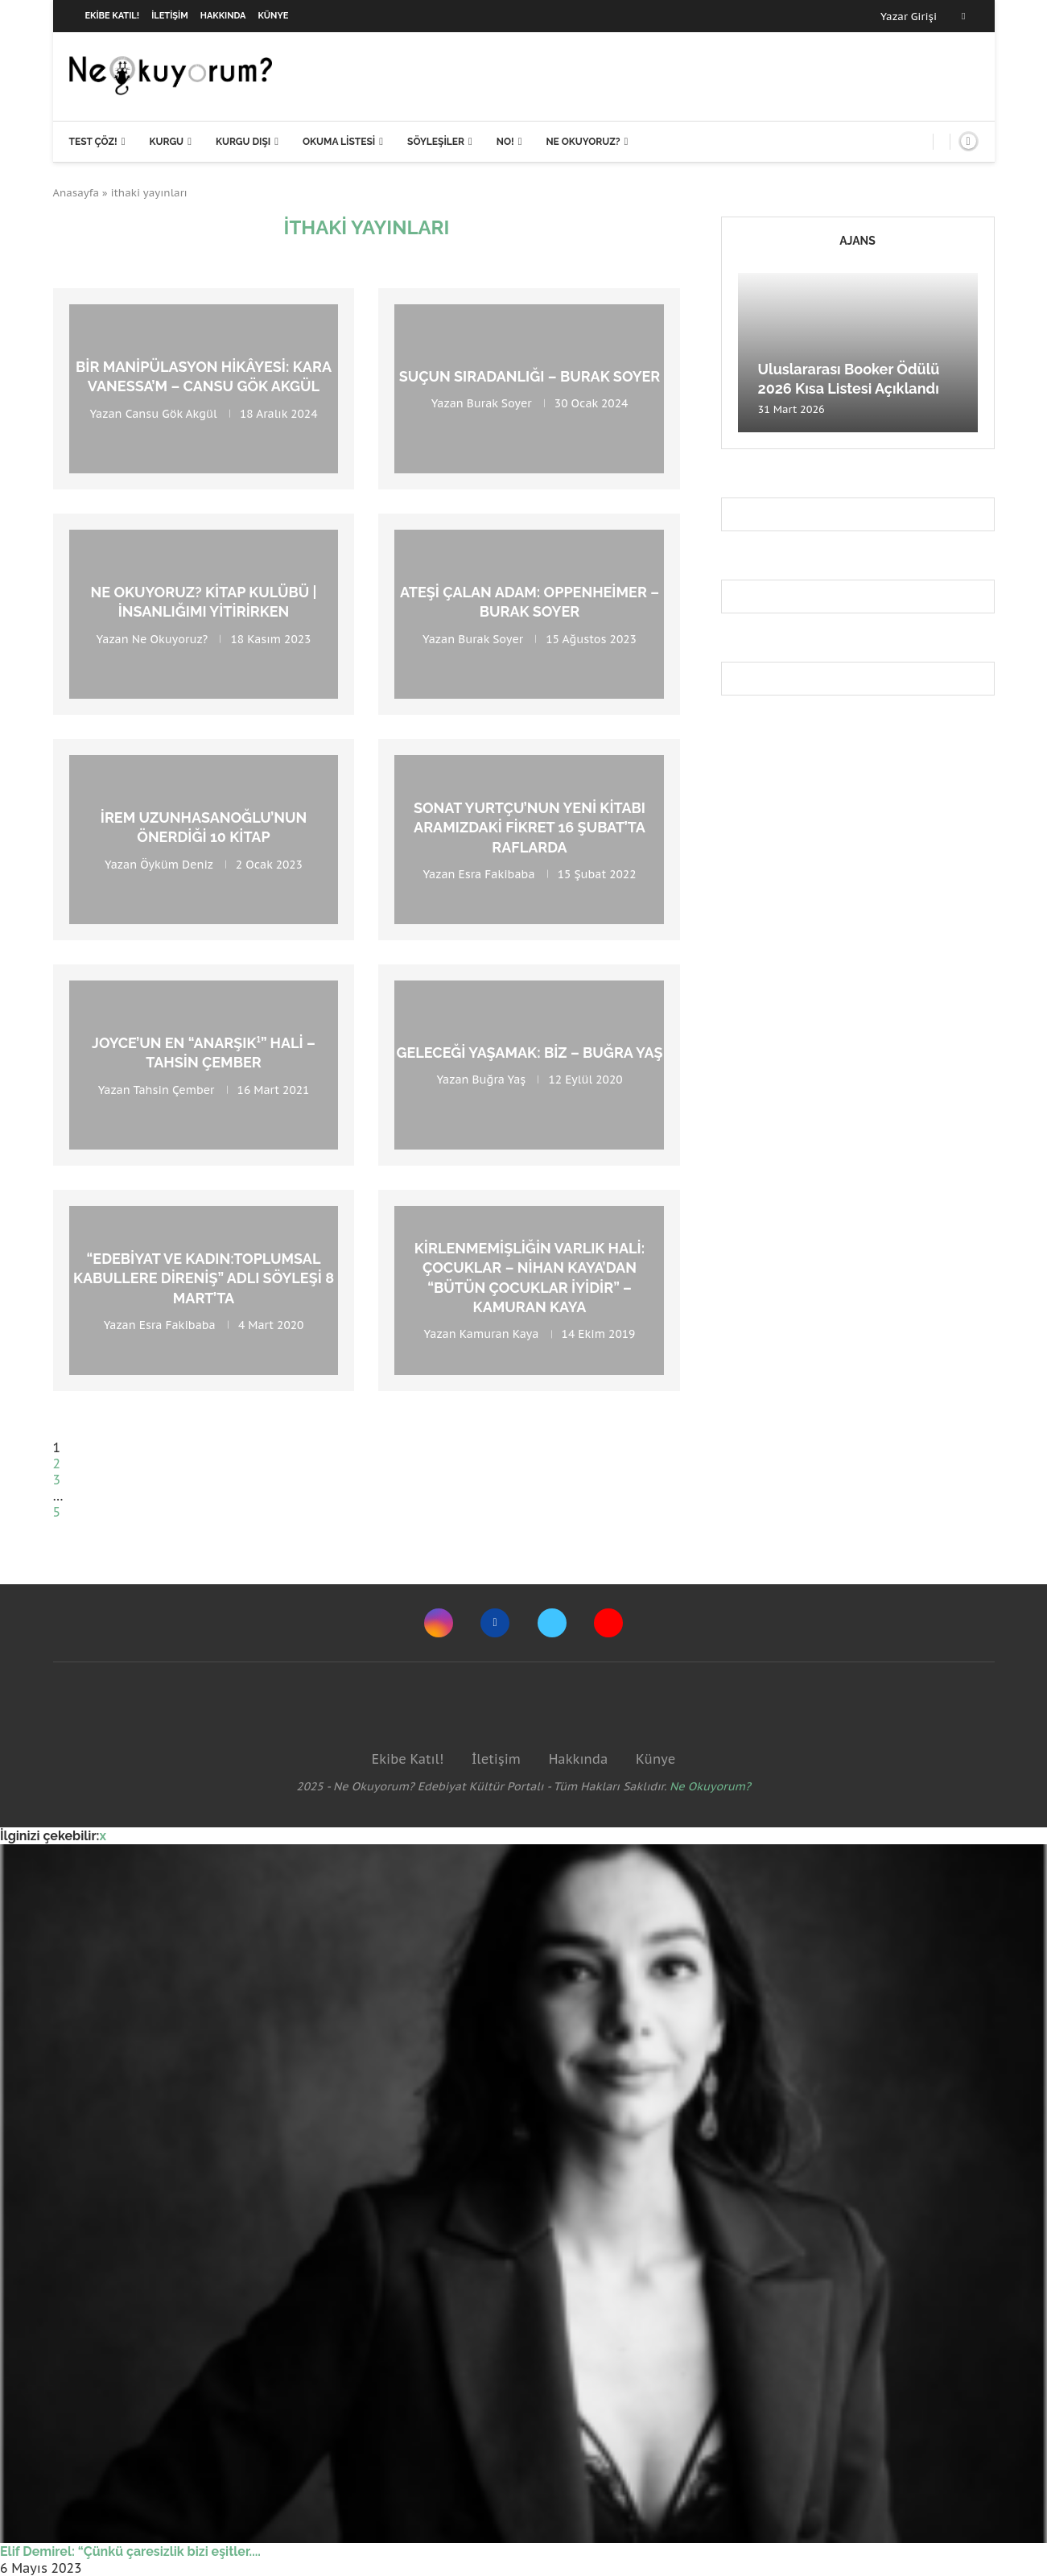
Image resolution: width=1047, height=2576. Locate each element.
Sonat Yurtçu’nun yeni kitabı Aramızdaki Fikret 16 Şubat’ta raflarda (529, 827)
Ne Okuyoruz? (583, 141)
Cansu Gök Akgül (171, 413)
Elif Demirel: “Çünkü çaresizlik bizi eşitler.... (130, 2551)
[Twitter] (552, 1622)
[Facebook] (963, 16)
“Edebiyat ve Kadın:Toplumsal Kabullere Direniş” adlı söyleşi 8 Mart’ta (203, 1278)
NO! (505, 141)
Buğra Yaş (499, 1079)
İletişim (169, 15)
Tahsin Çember (173, 1089)
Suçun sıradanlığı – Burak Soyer (530, 376)
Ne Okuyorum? (710, 1786)
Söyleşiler (435, 141)
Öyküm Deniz (176, 864)
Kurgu (166, 141)
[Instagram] (438, 1622)
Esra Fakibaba (497, 874)
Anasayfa (76, 193)
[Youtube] (608, 1622)
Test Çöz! (93, 141)
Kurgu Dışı (243, 141)
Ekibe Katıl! (112, 15)
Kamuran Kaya (499, 1334)
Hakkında (223, 15)
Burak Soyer (499, 403)
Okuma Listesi (339, 141)
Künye (273, 15)
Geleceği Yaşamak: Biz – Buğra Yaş (529, 1052)
